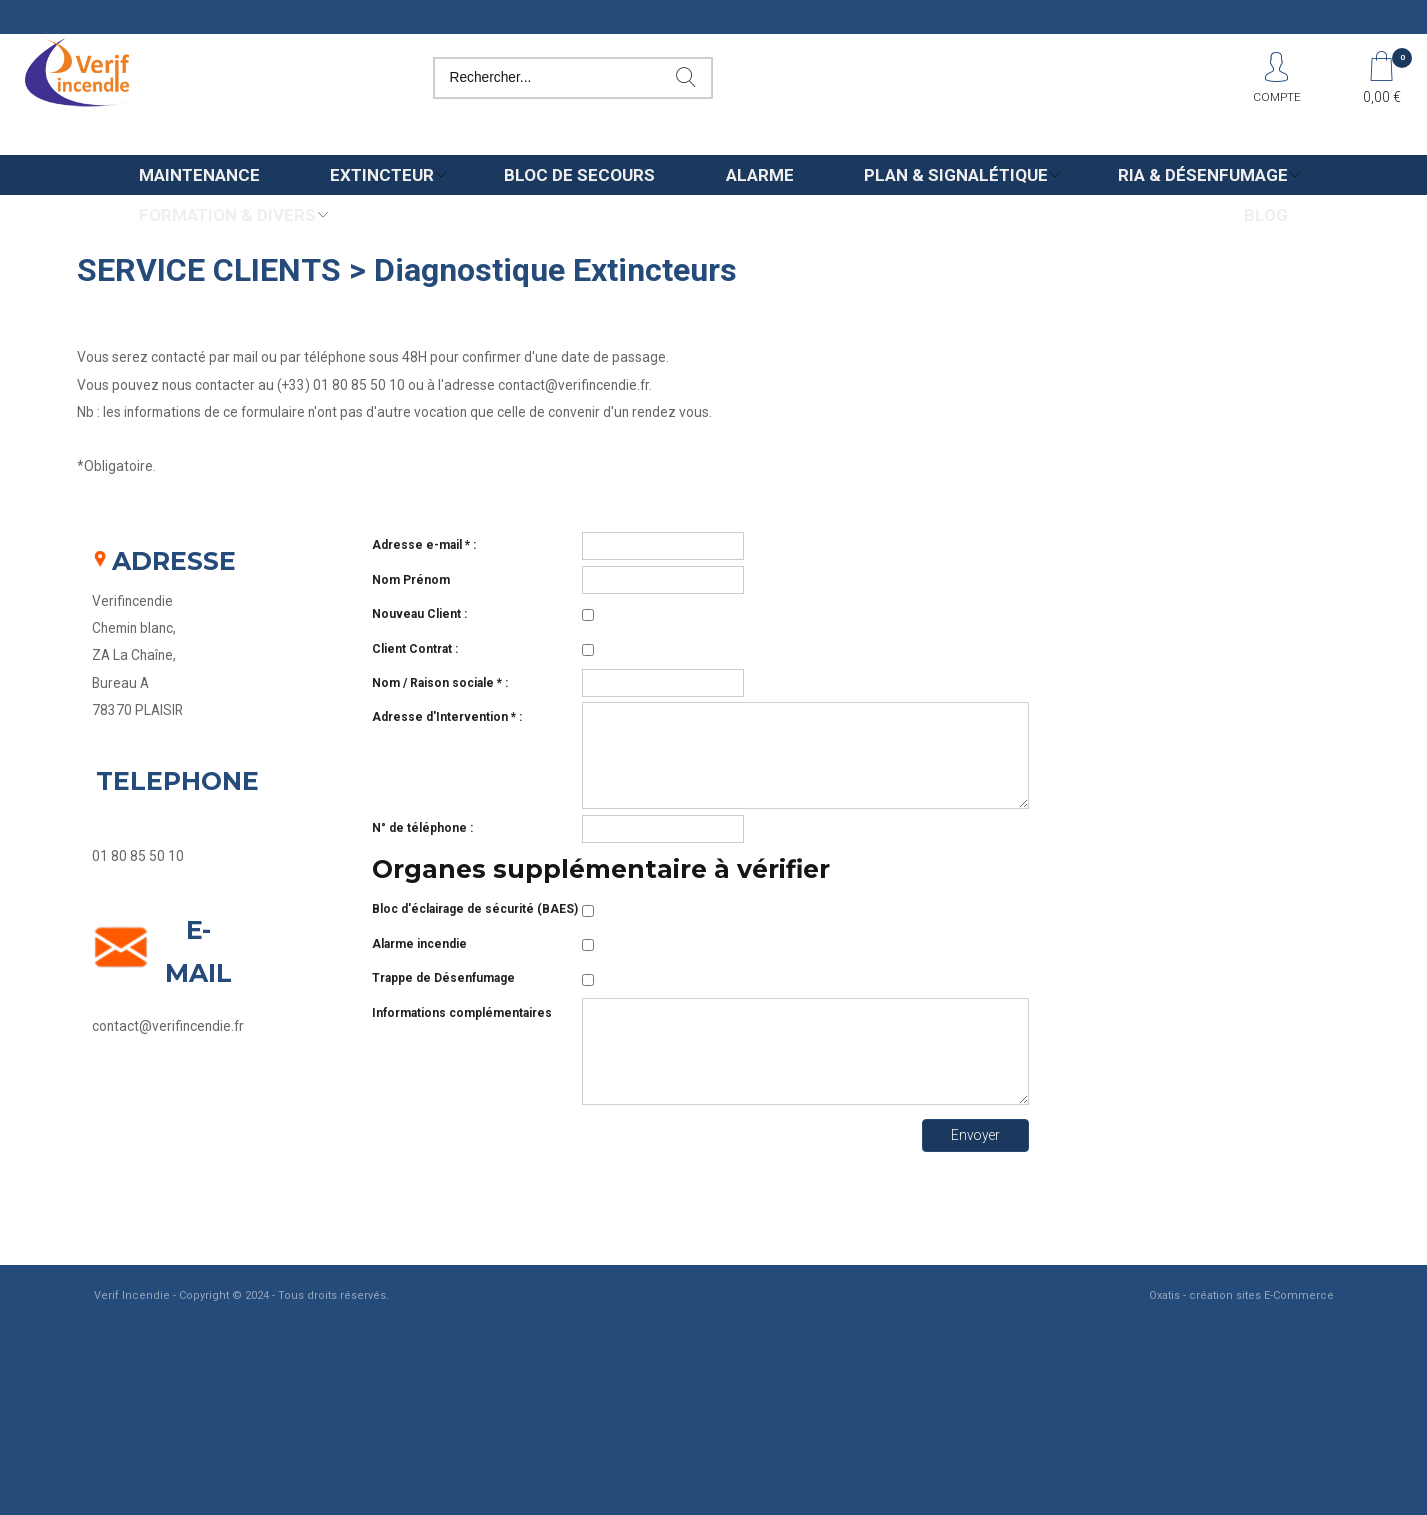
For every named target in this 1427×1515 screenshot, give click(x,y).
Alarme (760, 175)
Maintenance (199, 175)
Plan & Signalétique (956, 175)
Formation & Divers (227, 215)
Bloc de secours (579, 175)
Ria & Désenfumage (1203, 175)
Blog (1266, 215)
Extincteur (382, 175)
